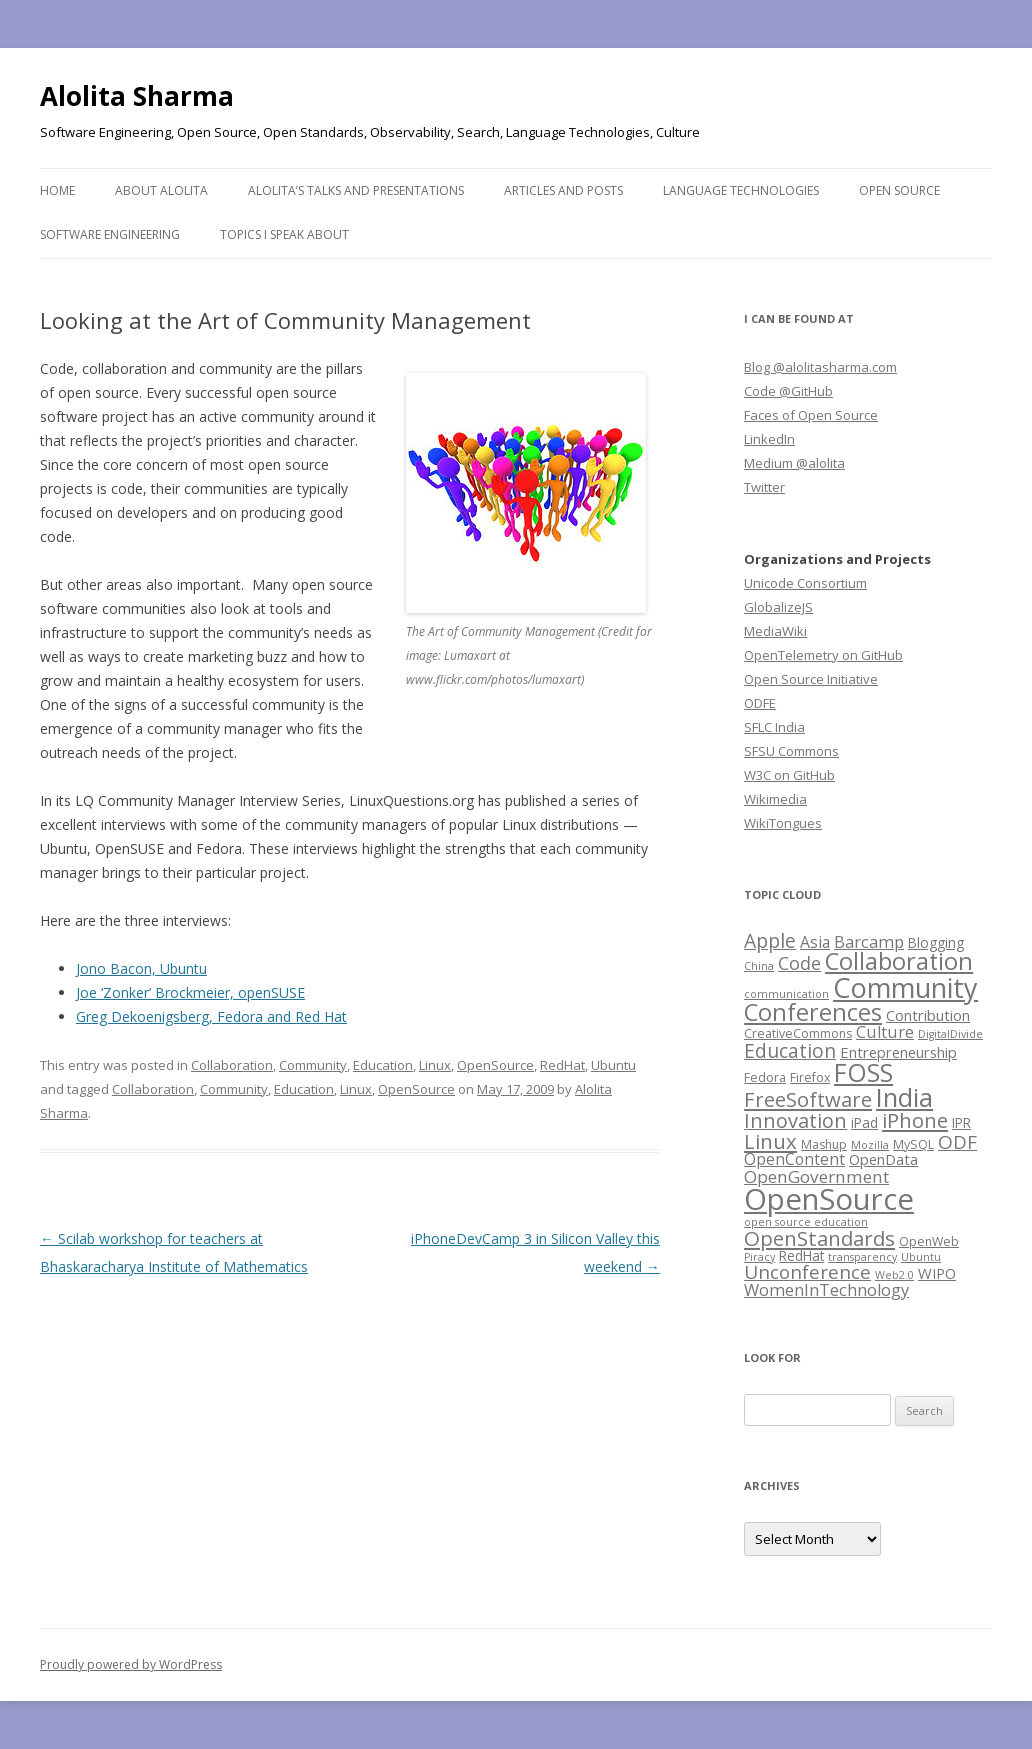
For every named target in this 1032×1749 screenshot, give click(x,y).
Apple (770, 940)
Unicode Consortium (805, 583)
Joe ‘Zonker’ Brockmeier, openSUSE (190, 992)
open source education (806, 1222)
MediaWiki (775, 631)
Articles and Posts (563, 190)
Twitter (764, 487)
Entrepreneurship (898, 1052)
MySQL (913, 1144)
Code (799, 963)
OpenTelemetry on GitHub (823, 655)
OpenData (883, 1159)
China (759, 966)
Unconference (807, 1272)
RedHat (562, 1065)
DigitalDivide (950, 1034)
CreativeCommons (798, 1033)
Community (313, 1065)
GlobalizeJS (778, 607)
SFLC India (774, 727)
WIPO (937, 1273)
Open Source (899, 190)
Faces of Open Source (811, 415)
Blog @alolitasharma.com (820, 367)
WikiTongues (783, 823)
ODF (957, 1142)
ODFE (760, 703)
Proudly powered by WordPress (131, 1664)
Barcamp (869, 941)
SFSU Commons (791, 751)
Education (383, 1065)
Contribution (928, 1015)
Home (57, 190)
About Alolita (161, 190)
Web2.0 (894, 1275)
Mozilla (870, 1145)
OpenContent (794, 1159)
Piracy (759, 1257)
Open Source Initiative (811, 679)
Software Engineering (110, 234)
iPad (864, 1122)
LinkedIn (769, 439)
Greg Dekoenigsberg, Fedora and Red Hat (211, 1016)
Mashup (824, 1144)
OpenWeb (929, 1241)
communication (786, 994)
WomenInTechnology (826, 1289)
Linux (435, 1065)
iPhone (915, 1120)
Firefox (810, 1077)
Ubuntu (613, 1065)
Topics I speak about (284, 234)
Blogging (936, 942)
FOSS (863, 1072)
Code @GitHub (788, 391)
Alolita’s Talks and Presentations (356, 190)
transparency (862, 1257)
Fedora (765, 1077)
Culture (885, 1031)
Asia (815, 942)
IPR (961, 1122)
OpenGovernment (816, 1176)
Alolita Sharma (137, 96)
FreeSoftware (808, 1099)
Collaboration (232, 1065)
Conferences (813, 1012)
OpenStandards (819, 1238)
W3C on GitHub (789, 775)
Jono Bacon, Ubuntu (141, 968)
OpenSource (495, 1065)
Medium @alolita (794, 463)
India (904, 1097)
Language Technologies (741, 190)
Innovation (795, 1120)
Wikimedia (775, 799)
